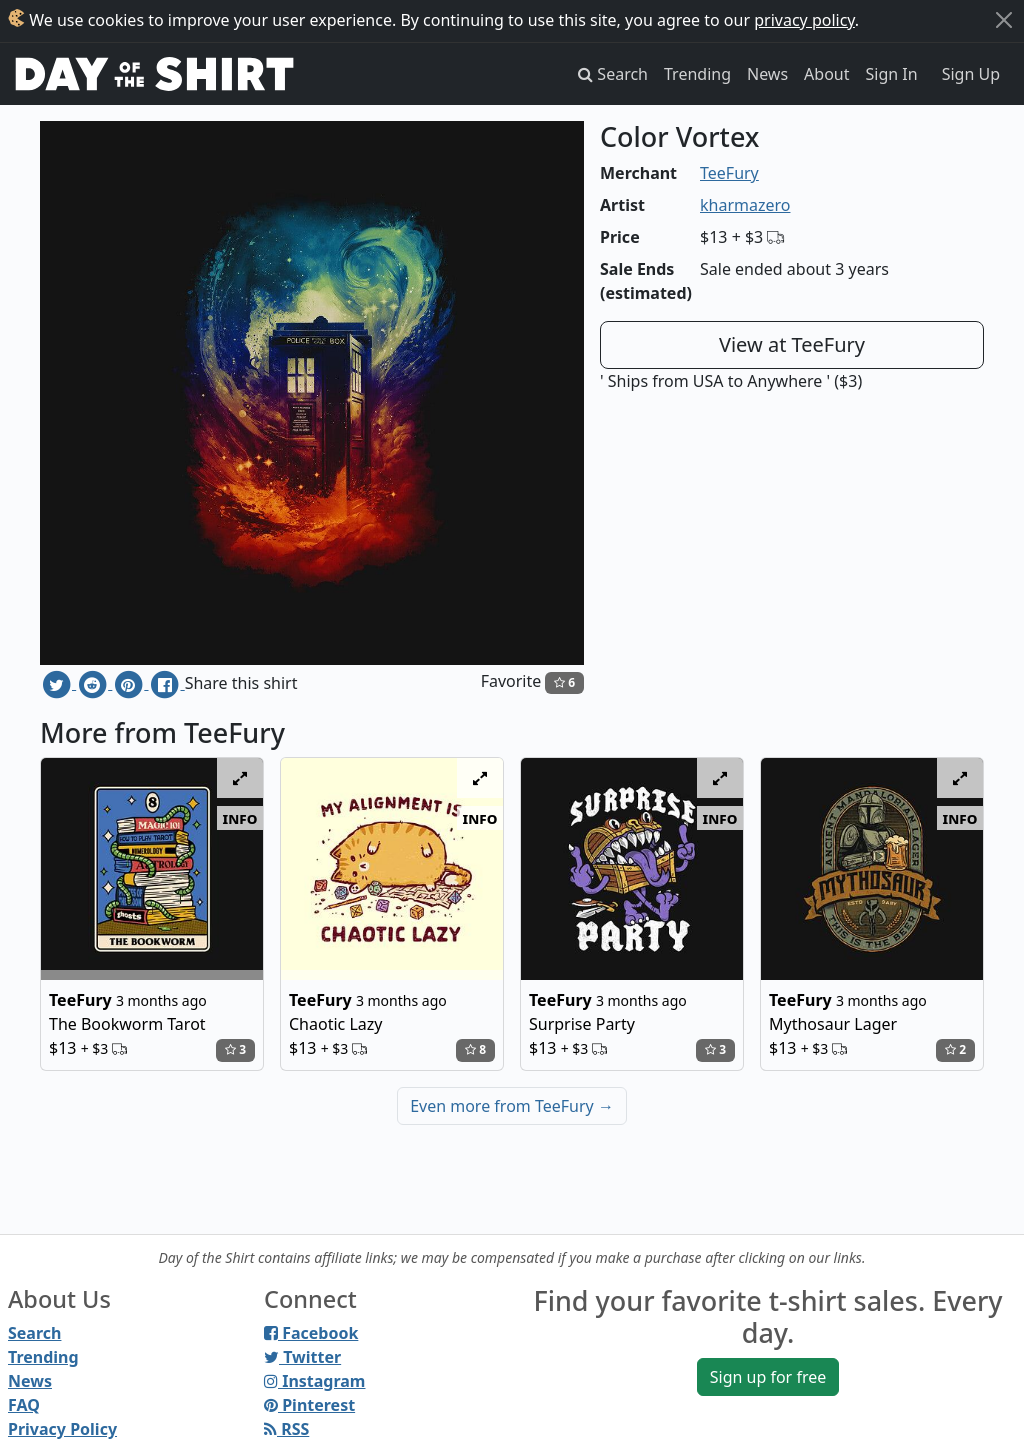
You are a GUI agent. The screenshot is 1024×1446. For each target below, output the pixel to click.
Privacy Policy (62, 1429)
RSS (286, 1429)
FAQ (24, 1405)
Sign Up (971, 74)
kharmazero (745, 205)
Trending (697, 74)
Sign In (892, 74)
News (767, 74)
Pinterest (309, 1405)
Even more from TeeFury (512, 1106)
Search (34, 1333)
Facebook (311, 1333)
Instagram (314, 1381)
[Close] (1004, 20)
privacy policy (804, 20)
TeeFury (729, 173)
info (240, 818)
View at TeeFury (792, 344)
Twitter (302, 1357)
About (826, 74)
